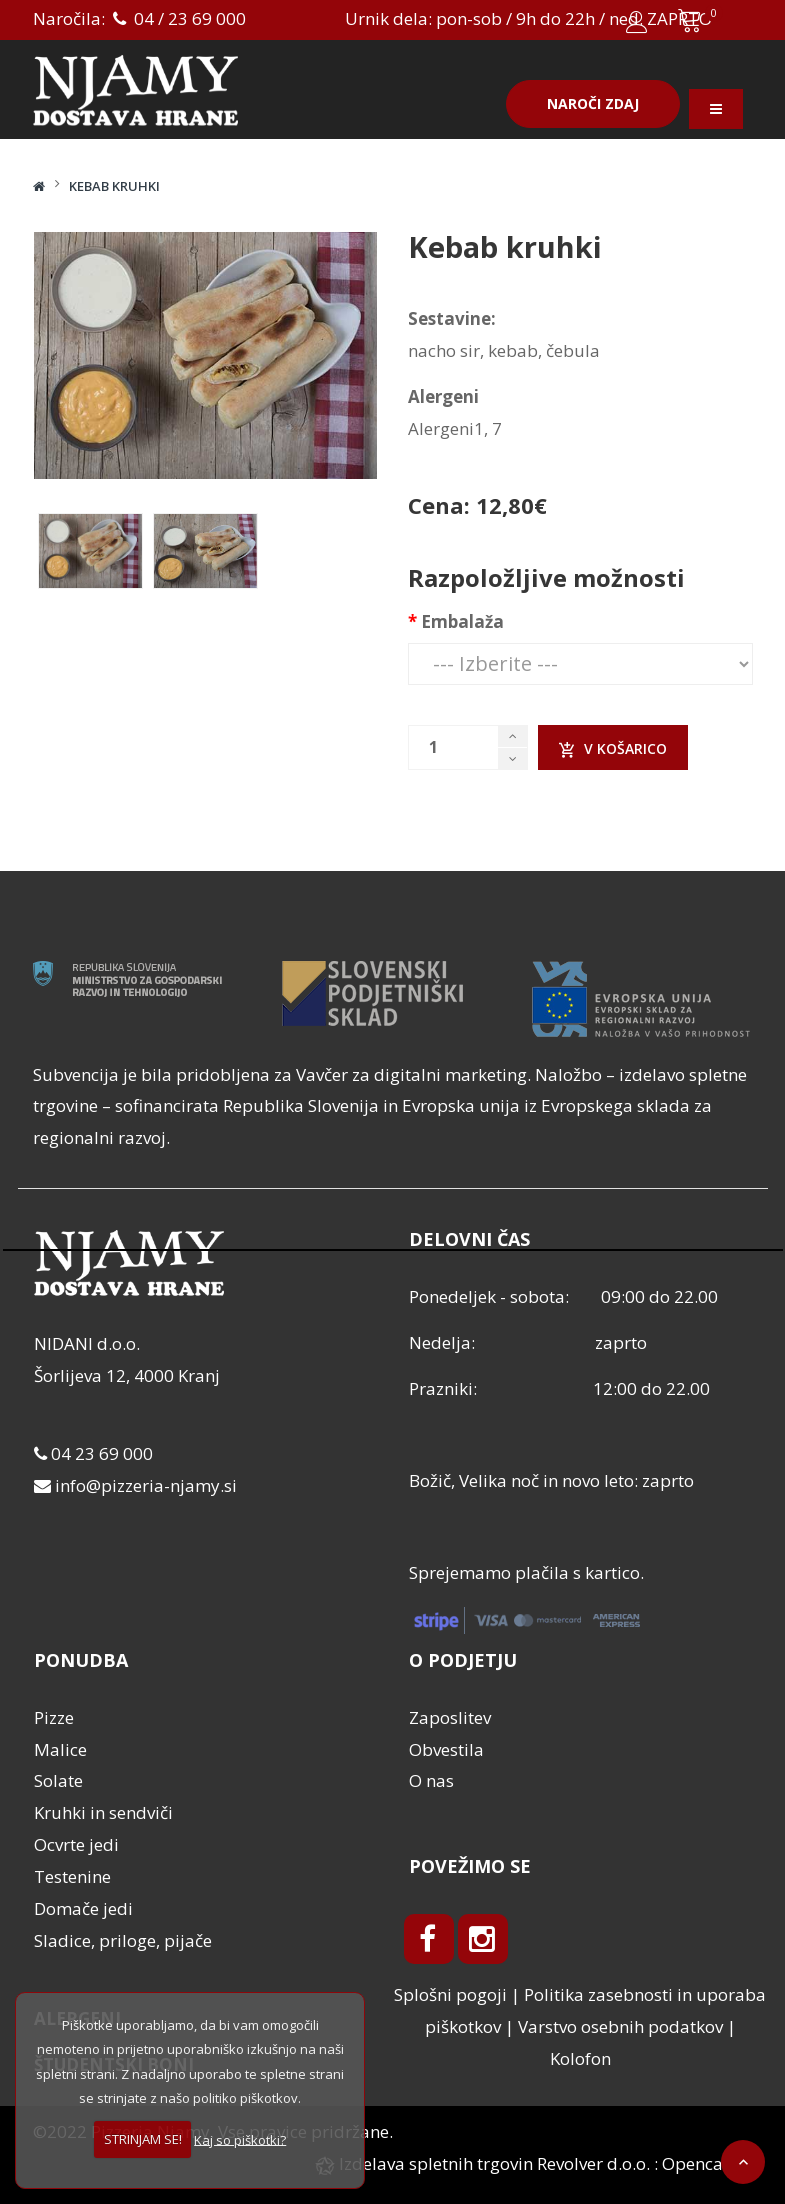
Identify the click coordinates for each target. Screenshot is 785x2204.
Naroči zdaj (593, 103)
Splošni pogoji (450, 1994)
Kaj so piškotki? (240, 2139)
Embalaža (462, 621)
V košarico (613, 749)
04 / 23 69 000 (178, 18)
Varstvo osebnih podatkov (620, 2026)
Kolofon (580, 2058)
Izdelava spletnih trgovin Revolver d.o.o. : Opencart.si (544, 2163)
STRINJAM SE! (143, 2139)
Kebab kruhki (114, 186)
